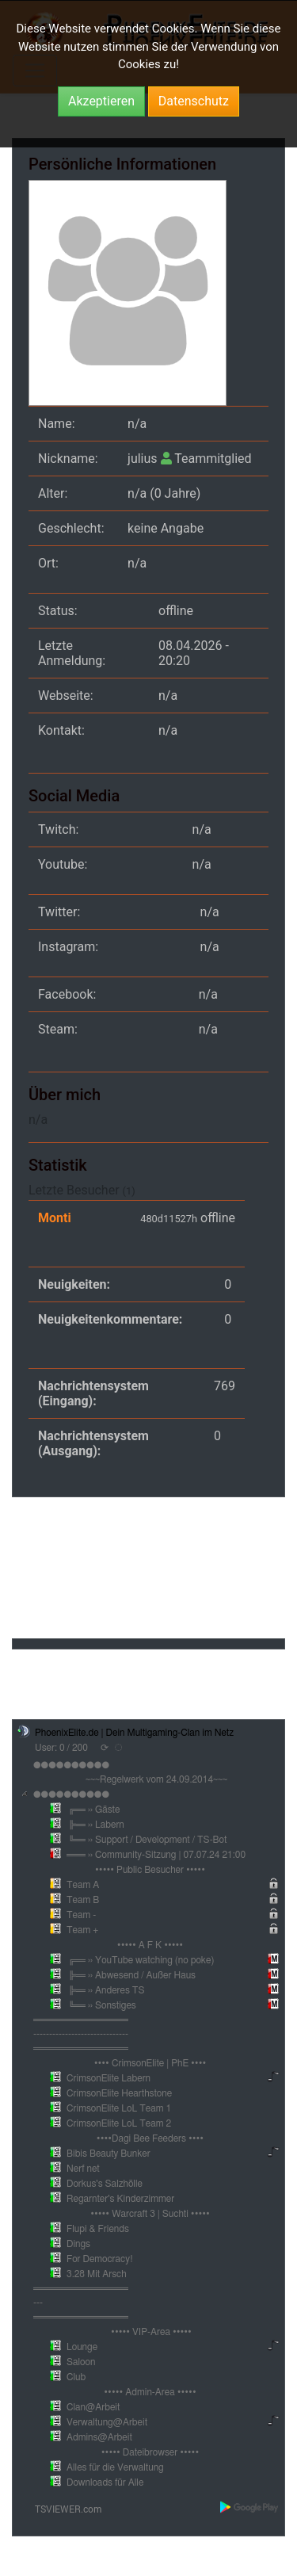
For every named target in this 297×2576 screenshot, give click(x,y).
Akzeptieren (101, 101)
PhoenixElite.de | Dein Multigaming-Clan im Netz (134, 1732)
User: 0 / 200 (61, 1747)
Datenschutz (193, 101)
